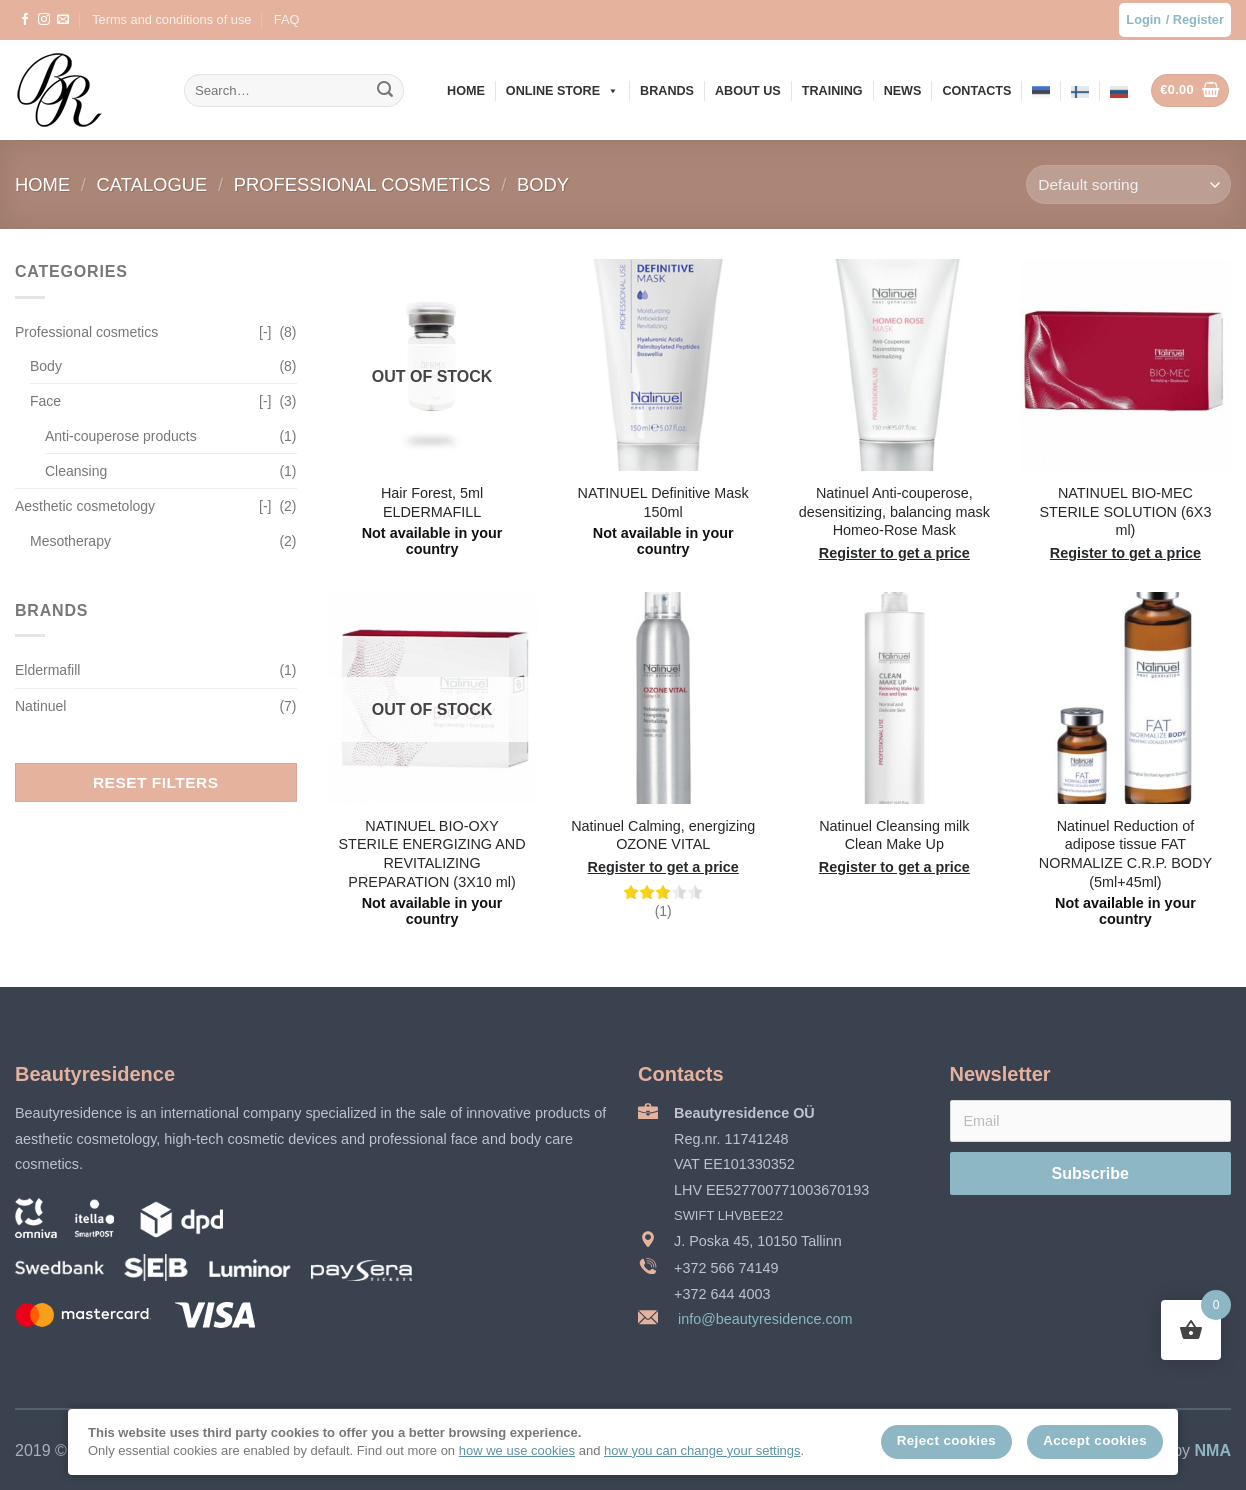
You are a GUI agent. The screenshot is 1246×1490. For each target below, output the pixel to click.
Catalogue (155, 184)
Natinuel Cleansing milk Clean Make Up (894, 835)
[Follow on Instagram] (44, 20)
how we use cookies (517, 1450)
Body (543, 184)
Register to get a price (894, 553)
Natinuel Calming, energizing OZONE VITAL (663, 835)
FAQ (287, 19)
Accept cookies (1095, 1440)
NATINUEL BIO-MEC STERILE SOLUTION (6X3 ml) (1125, 511)
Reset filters (156, 782)
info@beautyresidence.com (763, 1319)
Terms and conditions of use (171, 19)
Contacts (976, 91)
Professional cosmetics (365, 184)
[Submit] (385, 91)
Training (832, 91)
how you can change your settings (702, 1450)
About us (748, 91)
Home (466, 91)
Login (1143, 19)
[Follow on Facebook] (25, 20)
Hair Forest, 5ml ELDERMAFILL (432, 502)
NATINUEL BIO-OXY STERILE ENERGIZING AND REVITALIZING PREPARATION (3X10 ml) (432, 854)
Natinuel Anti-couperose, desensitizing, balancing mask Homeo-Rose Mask (894, 511)
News (903, 91)
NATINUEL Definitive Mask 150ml (663, 502)
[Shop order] (1128, 184)
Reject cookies (946, 1440)
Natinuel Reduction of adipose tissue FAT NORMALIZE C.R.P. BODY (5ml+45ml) (1125, 854)
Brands (667, 91)
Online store (562, 91)
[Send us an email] (63, 20)
